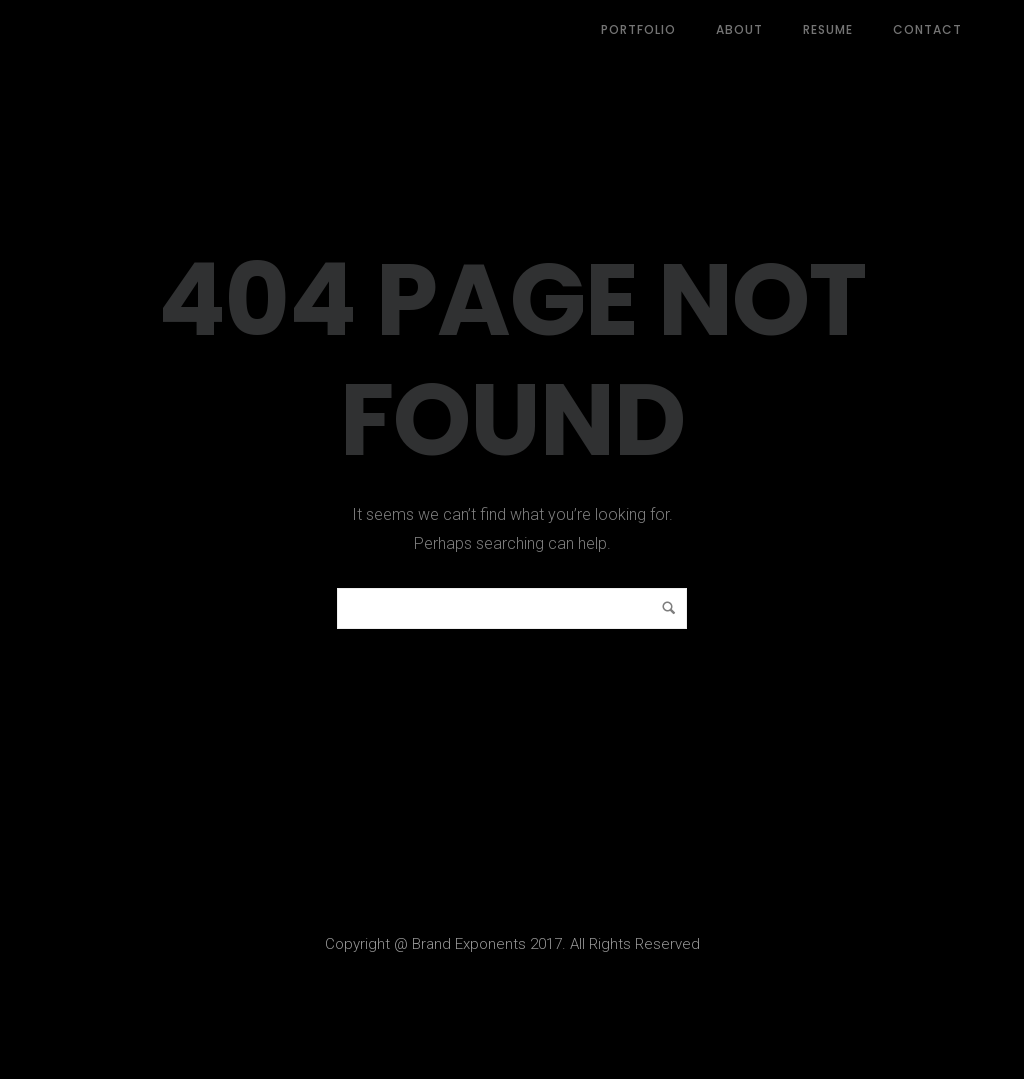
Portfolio (638, 29)
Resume (828, 29)
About (739, 29)
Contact (927, 29)
